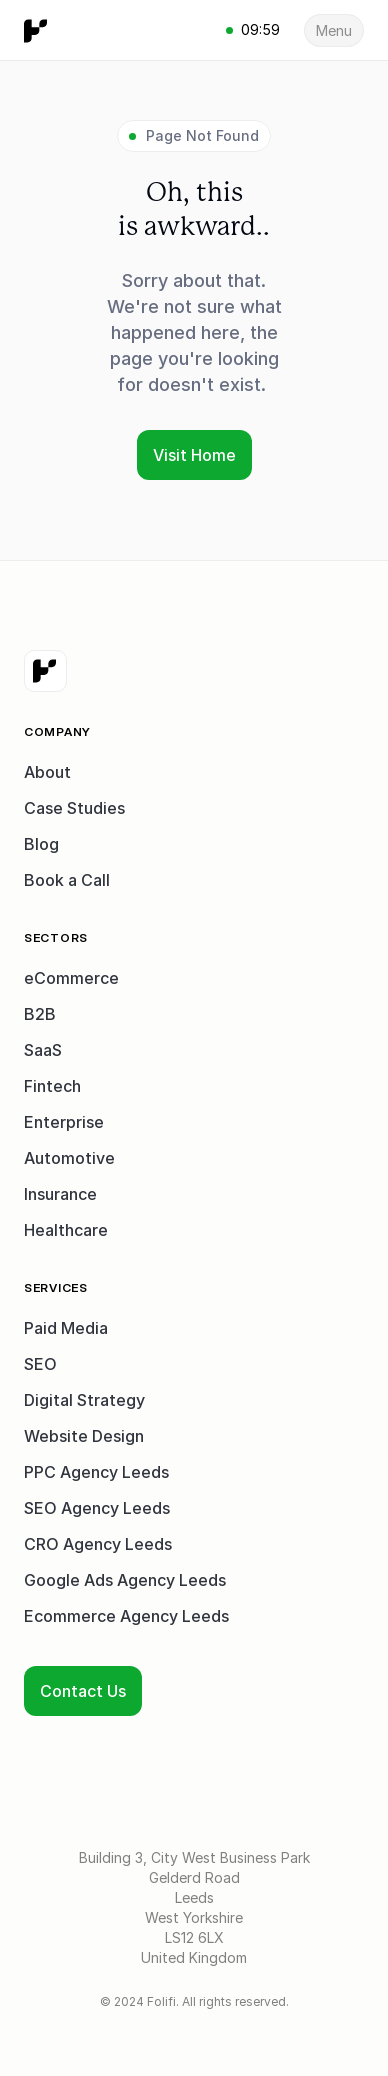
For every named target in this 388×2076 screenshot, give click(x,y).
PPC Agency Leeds (96, 1472)
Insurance (60, 1194)
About (47, 772)
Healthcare (66, 1230)
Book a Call (67, 880)
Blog (41, 844)
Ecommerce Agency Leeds (126, 1616)
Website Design (84, 1436)
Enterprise (64, 1122)
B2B (40, 1014)
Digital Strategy (84, 1400)
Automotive (69, 1158)
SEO (40, 1364)
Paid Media (66, 1328)
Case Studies (74, 808)
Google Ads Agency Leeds (125, 1580)
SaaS (43, 1050)
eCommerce (71, 978)
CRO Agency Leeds (98, 1544)
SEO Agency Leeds (97, 1508)
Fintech (52, 1086)
